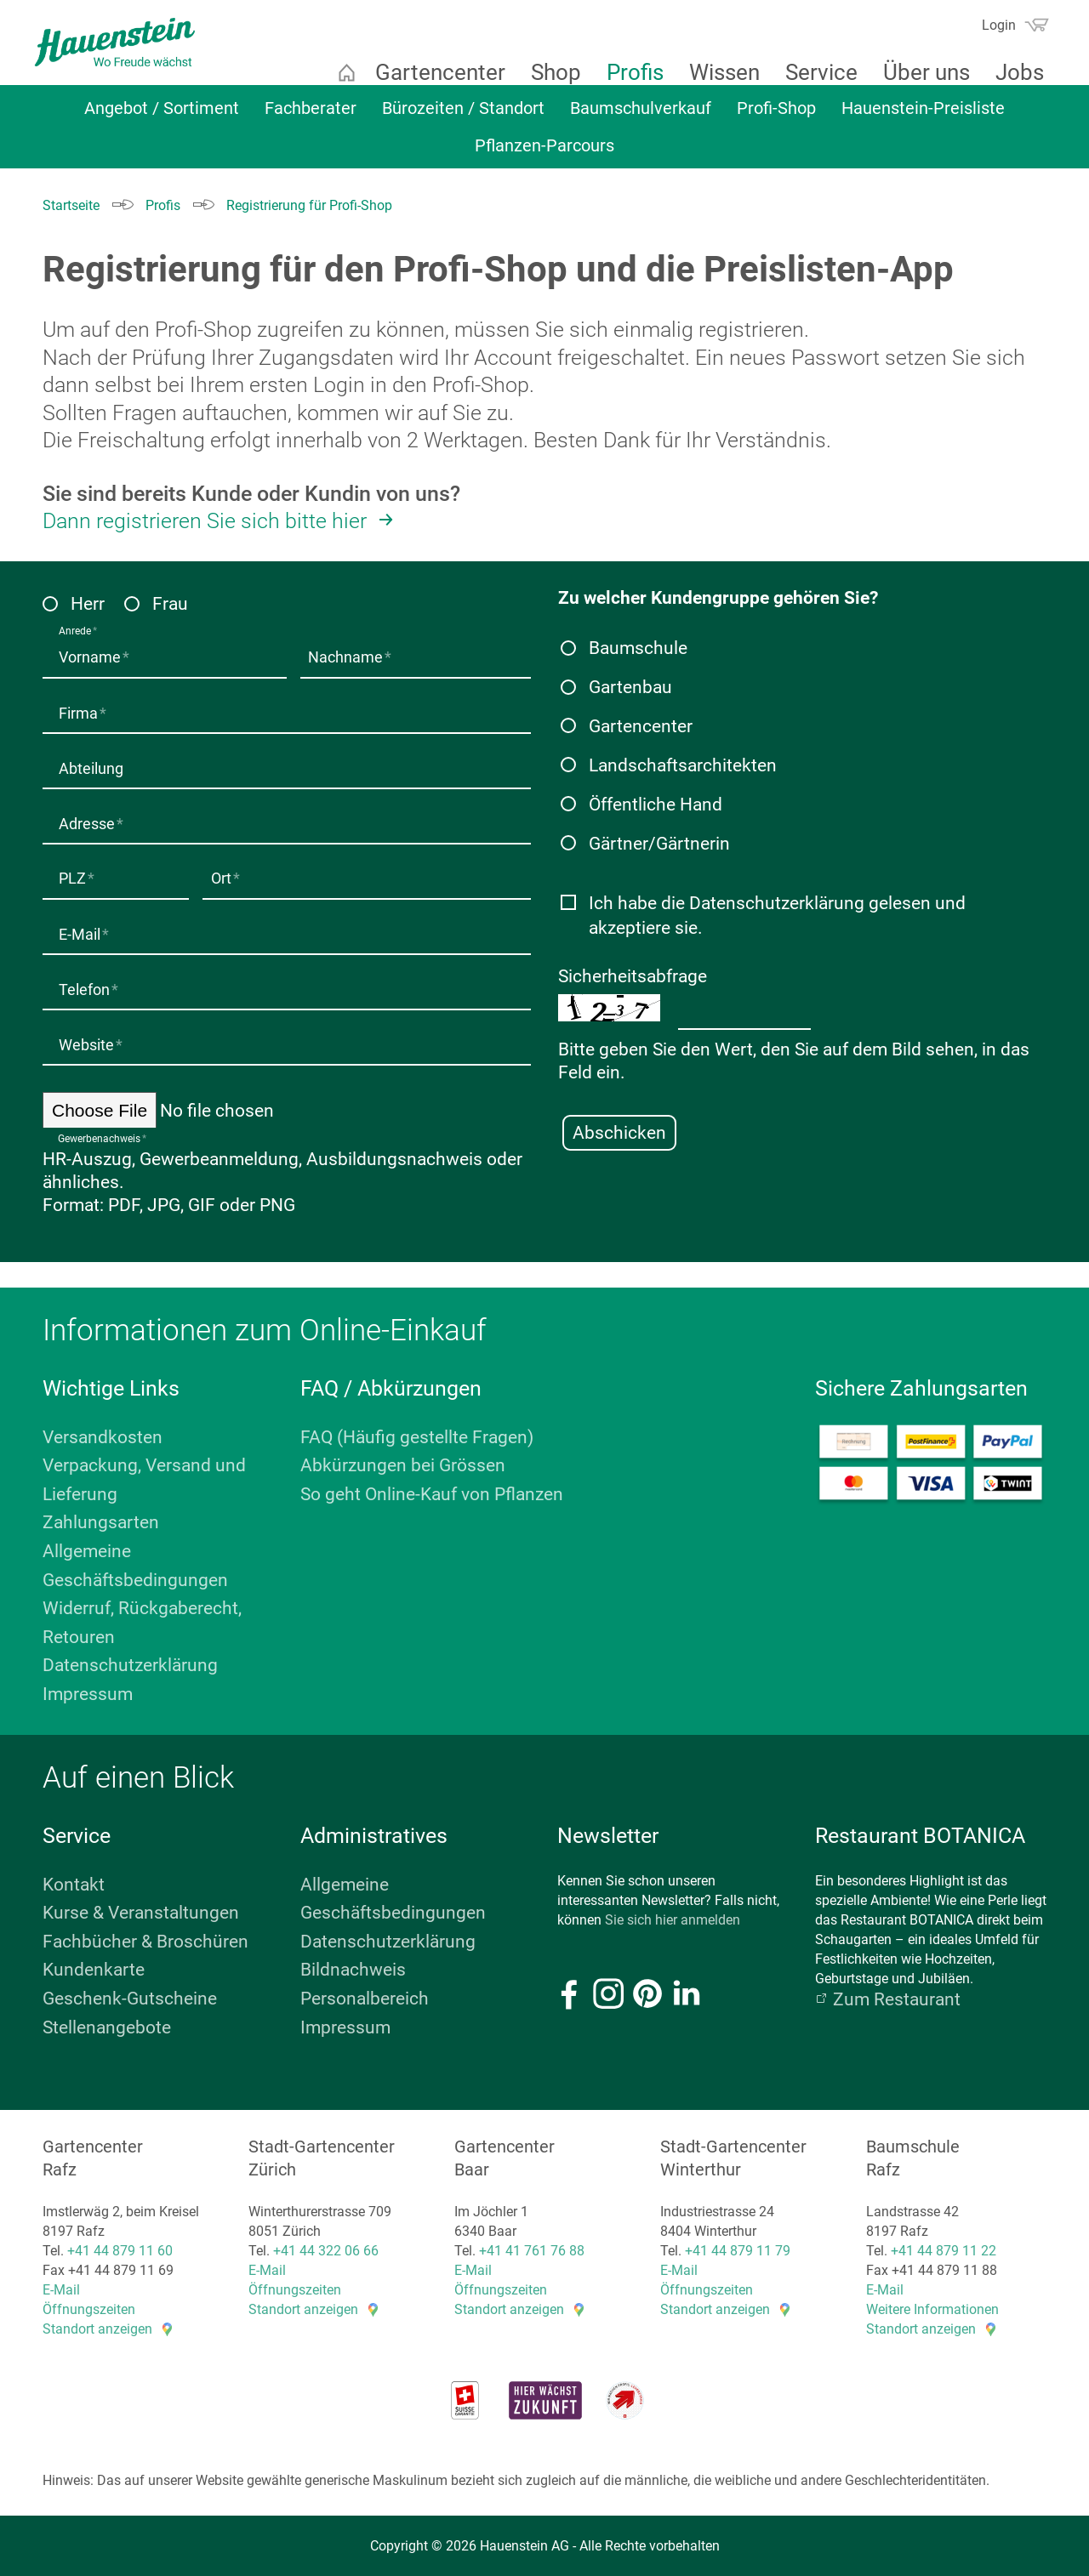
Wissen (714, 72)
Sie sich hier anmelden (672, 1917)
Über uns (916, 72)
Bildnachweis (353, 1968)
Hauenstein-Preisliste (923, 116)
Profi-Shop (776, 116)
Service (811, 72)
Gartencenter (430, 72)
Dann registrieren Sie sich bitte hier (205, 521)
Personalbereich (364, 1996)
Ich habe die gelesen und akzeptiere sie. (777, 914)
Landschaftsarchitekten (683, 765)
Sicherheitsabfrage (632, 975)
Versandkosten (102, 1434)
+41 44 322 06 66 (326, 2248)
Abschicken (619, 1132)
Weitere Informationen (932, 2308)
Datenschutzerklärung (776, 902)
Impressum (88, 1691)
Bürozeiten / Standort (463, 116)
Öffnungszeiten (89, 2308)
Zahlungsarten (101, 1520)
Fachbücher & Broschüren (145, 1939)
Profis (624, 72)
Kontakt (74, 1882)
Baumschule (638, 648)
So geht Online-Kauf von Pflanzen (431, 1491)
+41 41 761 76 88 (531, 2248)
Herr (88, 604)
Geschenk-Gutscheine (130, 1996)
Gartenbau (630, 687)
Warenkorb (1026, 24)
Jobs (1009, 72)
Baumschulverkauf (640, 116)
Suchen (954, 30)
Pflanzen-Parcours (544, 154)
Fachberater (310, 116)
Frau (170, 604)
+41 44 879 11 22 (943, 2248)
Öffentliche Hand (655, 804)
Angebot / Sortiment (161, 116)
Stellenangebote (107, 2025)
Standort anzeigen (97, 2327)
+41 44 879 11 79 (737, 2248)
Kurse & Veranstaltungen (141, 1911)
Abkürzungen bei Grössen (402, 1463)
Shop (546, 72)
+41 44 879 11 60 (120, 2248)
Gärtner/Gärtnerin (659, 843)
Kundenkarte (94, 1968)
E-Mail (61, 2288)
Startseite (336, 72)
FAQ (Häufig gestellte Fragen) (416, 1434)
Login (989, 25)
